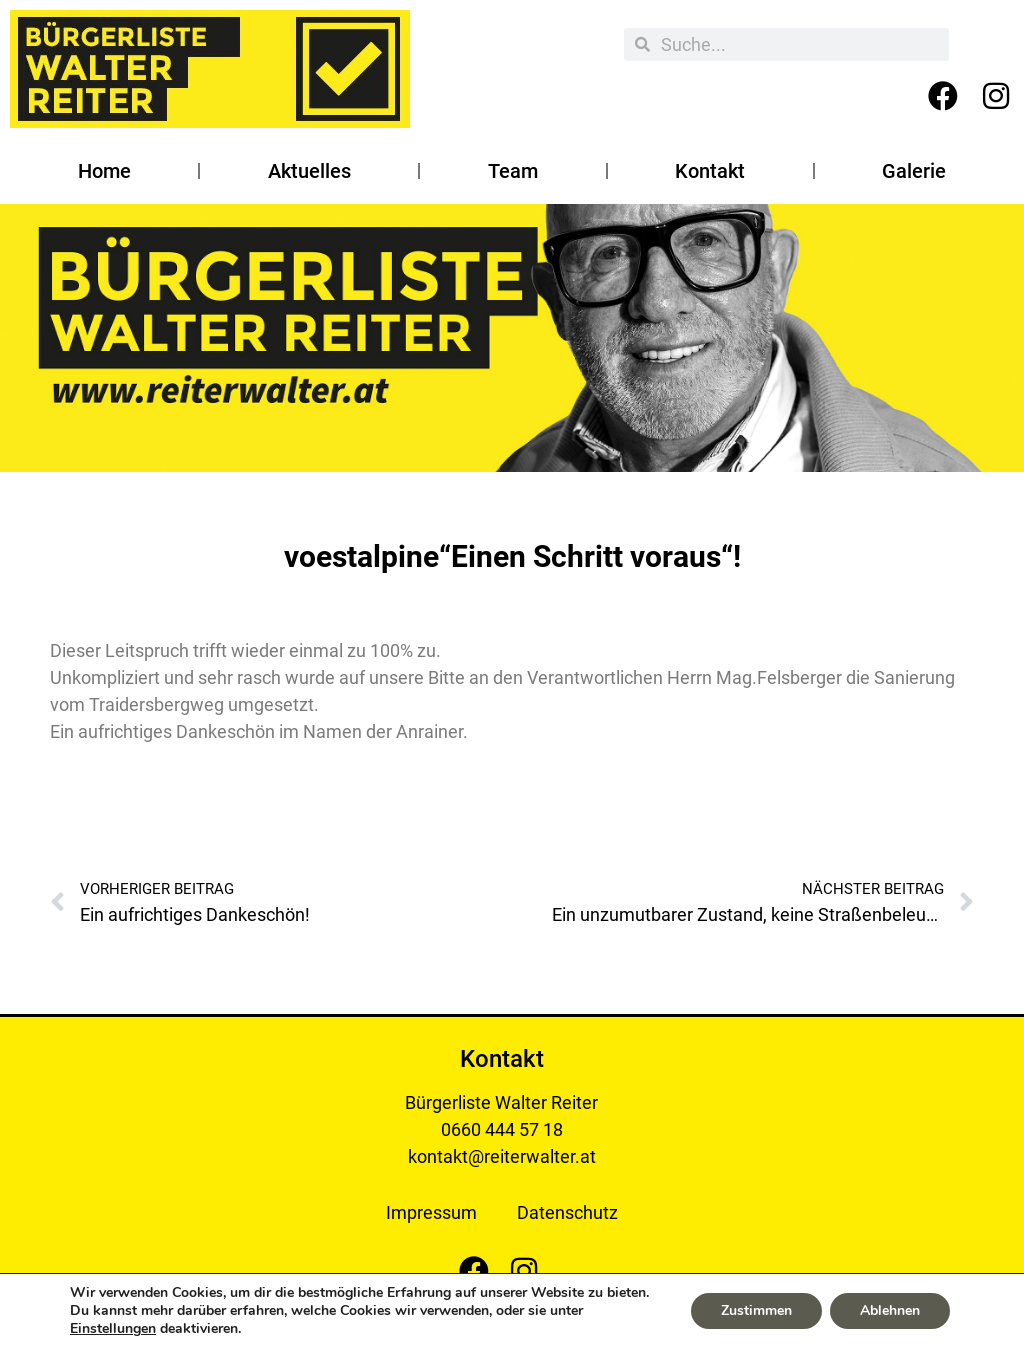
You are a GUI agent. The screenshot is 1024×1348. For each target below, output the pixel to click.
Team (513, 171)
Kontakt (710, 171)
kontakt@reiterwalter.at (502, 1156)
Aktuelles (309, 171)
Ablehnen (890, 1310)
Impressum (431, 1212)
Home (104, 171)
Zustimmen (756, 1310)
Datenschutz (567, 1212)
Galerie (914, 171)
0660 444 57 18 (502, 1129)
